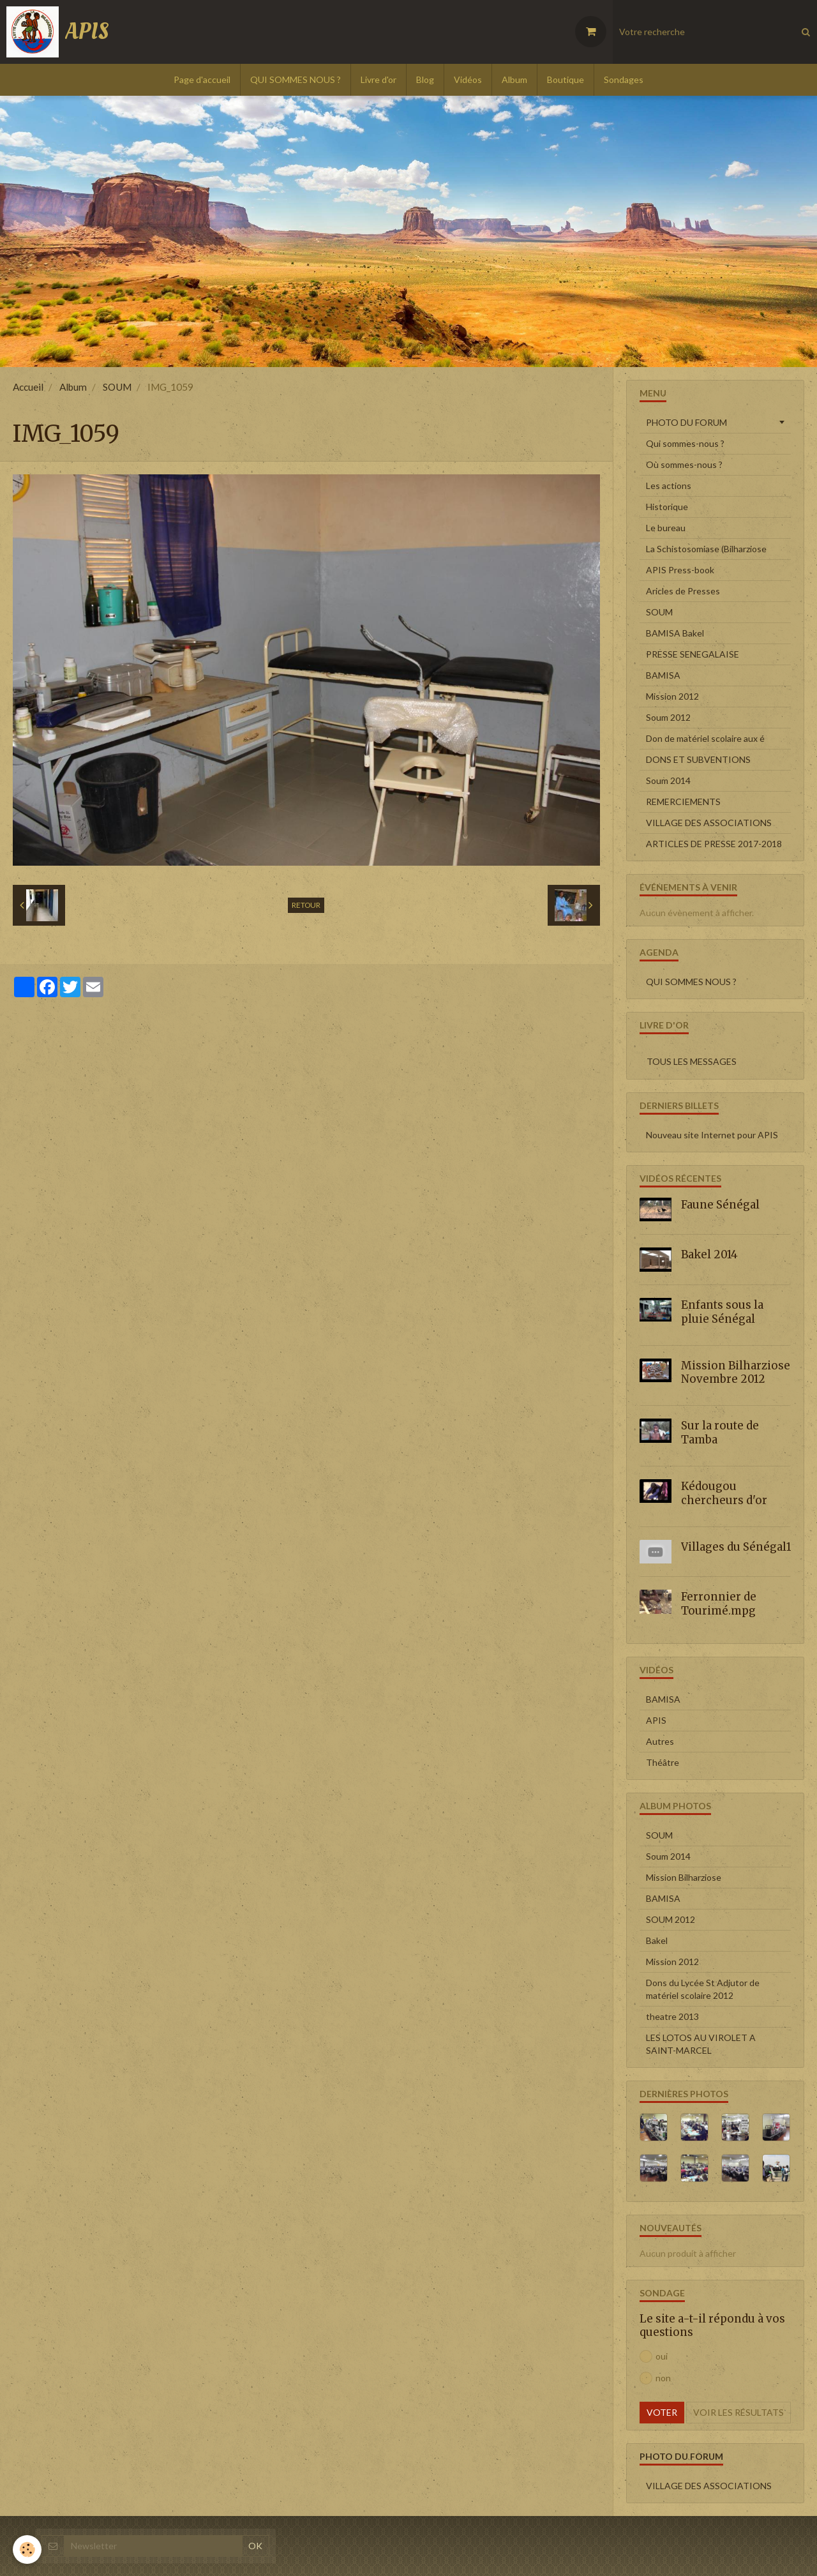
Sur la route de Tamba (720, 1433)
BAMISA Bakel (675, 633)
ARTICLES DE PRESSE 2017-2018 (714, 843)
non (655, 2378)
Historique (667, 506)
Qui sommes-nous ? (685, 443)
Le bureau (666, 527)
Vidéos (468, 79)
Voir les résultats (738, 2412)
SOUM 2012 (670, 1919)
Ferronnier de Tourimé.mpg (718, 1604)
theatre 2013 (672, 2016)
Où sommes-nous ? (684, 464)
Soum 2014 (668, 780)
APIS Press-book (680, 569)
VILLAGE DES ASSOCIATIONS (709, 822)
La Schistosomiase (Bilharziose (706, 548)
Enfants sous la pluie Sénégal (722, 1312)
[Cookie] (27, 2549)
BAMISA (663, 675)
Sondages (623, 79)
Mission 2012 (672, 696)
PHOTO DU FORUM (686, 422)
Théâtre (662, 1762)
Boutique (565, 79)
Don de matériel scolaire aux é (705, 738)
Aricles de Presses (683, 590)
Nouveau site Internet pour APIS (712, 1134)
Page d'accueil (202, 79)
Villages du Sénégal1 (736, 1546)
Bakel (657, 1940)
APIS (656, 1720)
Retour (306, 905)
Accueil (28, 387)
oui (654, 2356)
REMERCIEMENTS (683, 801)
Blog (425, 79)
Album (514, 79)
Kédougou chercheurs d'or (724, 1493)
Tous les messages (692, 1061)
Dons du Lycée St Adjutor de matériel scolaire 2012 (703, 1989)
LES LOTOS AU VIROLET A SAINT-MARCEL (701, 2044)
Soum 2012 (668, 717)
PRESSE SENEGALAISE (692, 654)
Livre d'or (378, 79)
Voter (662, 2412)
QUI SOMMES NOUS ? (295, 79)
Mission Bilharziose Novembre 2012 (735, 1372)
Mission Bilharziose (683, 1877)
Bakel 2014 (709, 1254)
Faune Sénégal (720, 1205)
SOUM (117, 387)
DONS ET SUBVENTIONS (698, 759)
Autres (660, 1741)
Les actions (668, 485)
